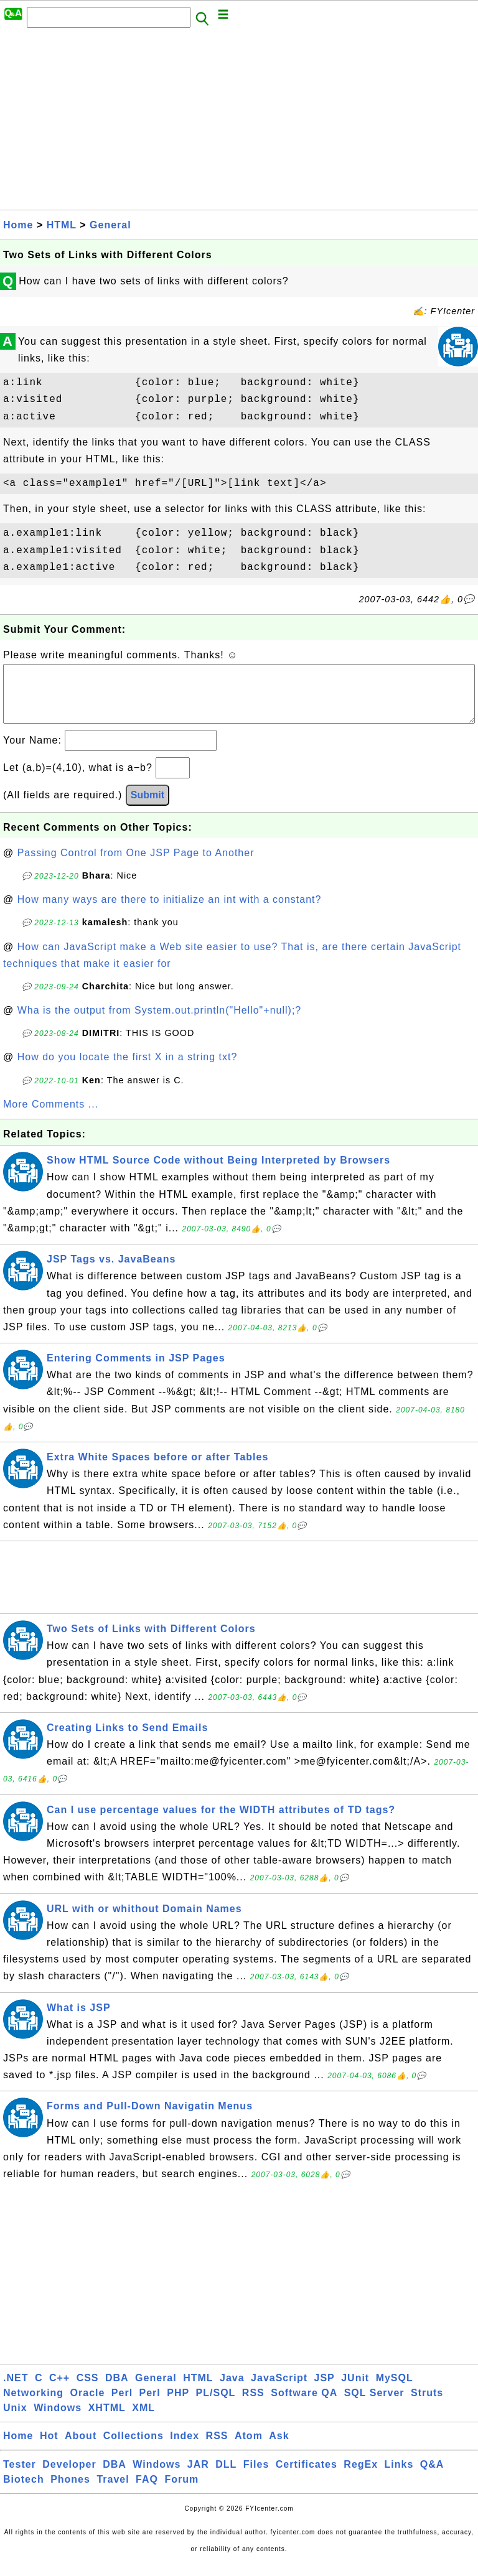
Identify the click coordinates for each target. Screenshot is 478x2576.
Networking (33, 2405)
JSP (324, 2390)
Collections (133, 2448)
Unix (15, 2420)
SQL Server (374, 2405)
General (110, 225)
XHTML (107, 2420)
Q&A (432, 2476)
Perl (122, 2405)
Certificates (306, 2476)
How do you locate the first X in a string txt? (127, 1069)
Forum (181, 2491)
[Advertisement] (239, 122)
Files (256, 2476)
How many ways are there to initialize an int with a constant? (169, 912)
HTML (62, 225)
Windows (58, 2420)
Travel (112, 2491)
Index (184, 2448)
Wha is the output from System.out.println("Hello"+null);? (159, 1022)
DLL (226, 2476)
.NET (15, 2390)
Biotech (23, 2491)
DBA (117, 2390)
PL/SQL (216, 2405)
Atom (249, 2448)
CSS (88, 2390)
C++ (59, 2390)
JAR (198, 2476)
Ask (279, 2448)
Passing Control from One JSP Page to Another (136, 865)
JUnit (355, 2390)
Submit (147, 807)
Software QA (304, 2405)
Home (18, 225)
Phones (70, 2491)
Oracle (87, 2405)
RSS (253, 2405)
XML (143, 2420)
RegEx (361, 2476)
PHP (178, 2405)
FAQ (147, 2491)
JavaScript (279, 2390)
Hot (49, 2448)
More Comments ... (50, 1116)
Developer (69, 2476)
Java (232, 2390)
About (80, 2448)
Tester (19, 2476)
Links (399, 2476)
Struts (427, 2405)
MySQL (394, 2390)
